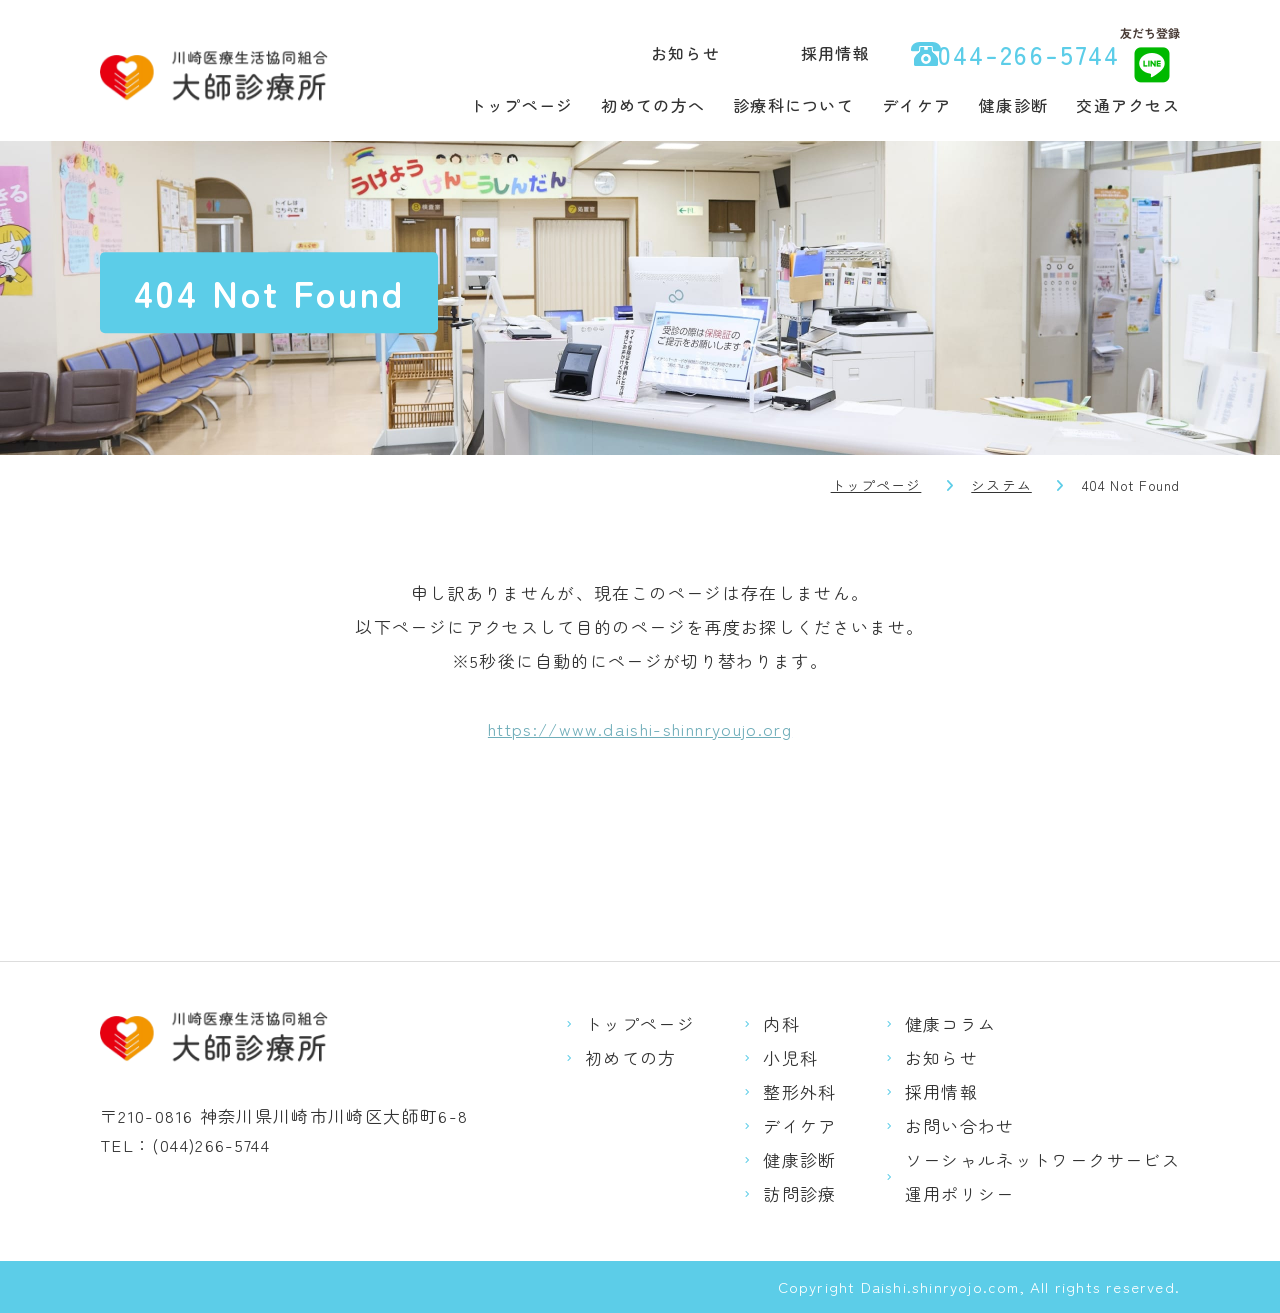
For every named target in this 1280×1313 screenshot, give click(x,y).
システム (1001, 485)
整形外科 (799, 1091)
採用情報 (835, 53)
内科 (781, 1023)
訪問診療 (799, 1193)
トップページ (522, 105)
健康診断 (1013, 105)
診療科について (793, 105)
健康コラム (951, 1023)
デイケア (916, 105)
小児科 (790, 1057)
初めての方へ (653, 105)
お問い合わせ (960, 1125)
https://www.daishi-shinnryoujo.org (640, 728)
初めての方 (631, 1057)
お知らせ (685, 53)
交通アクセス (1128, 105)
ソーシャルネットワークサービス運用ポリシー (1042, 1176)
